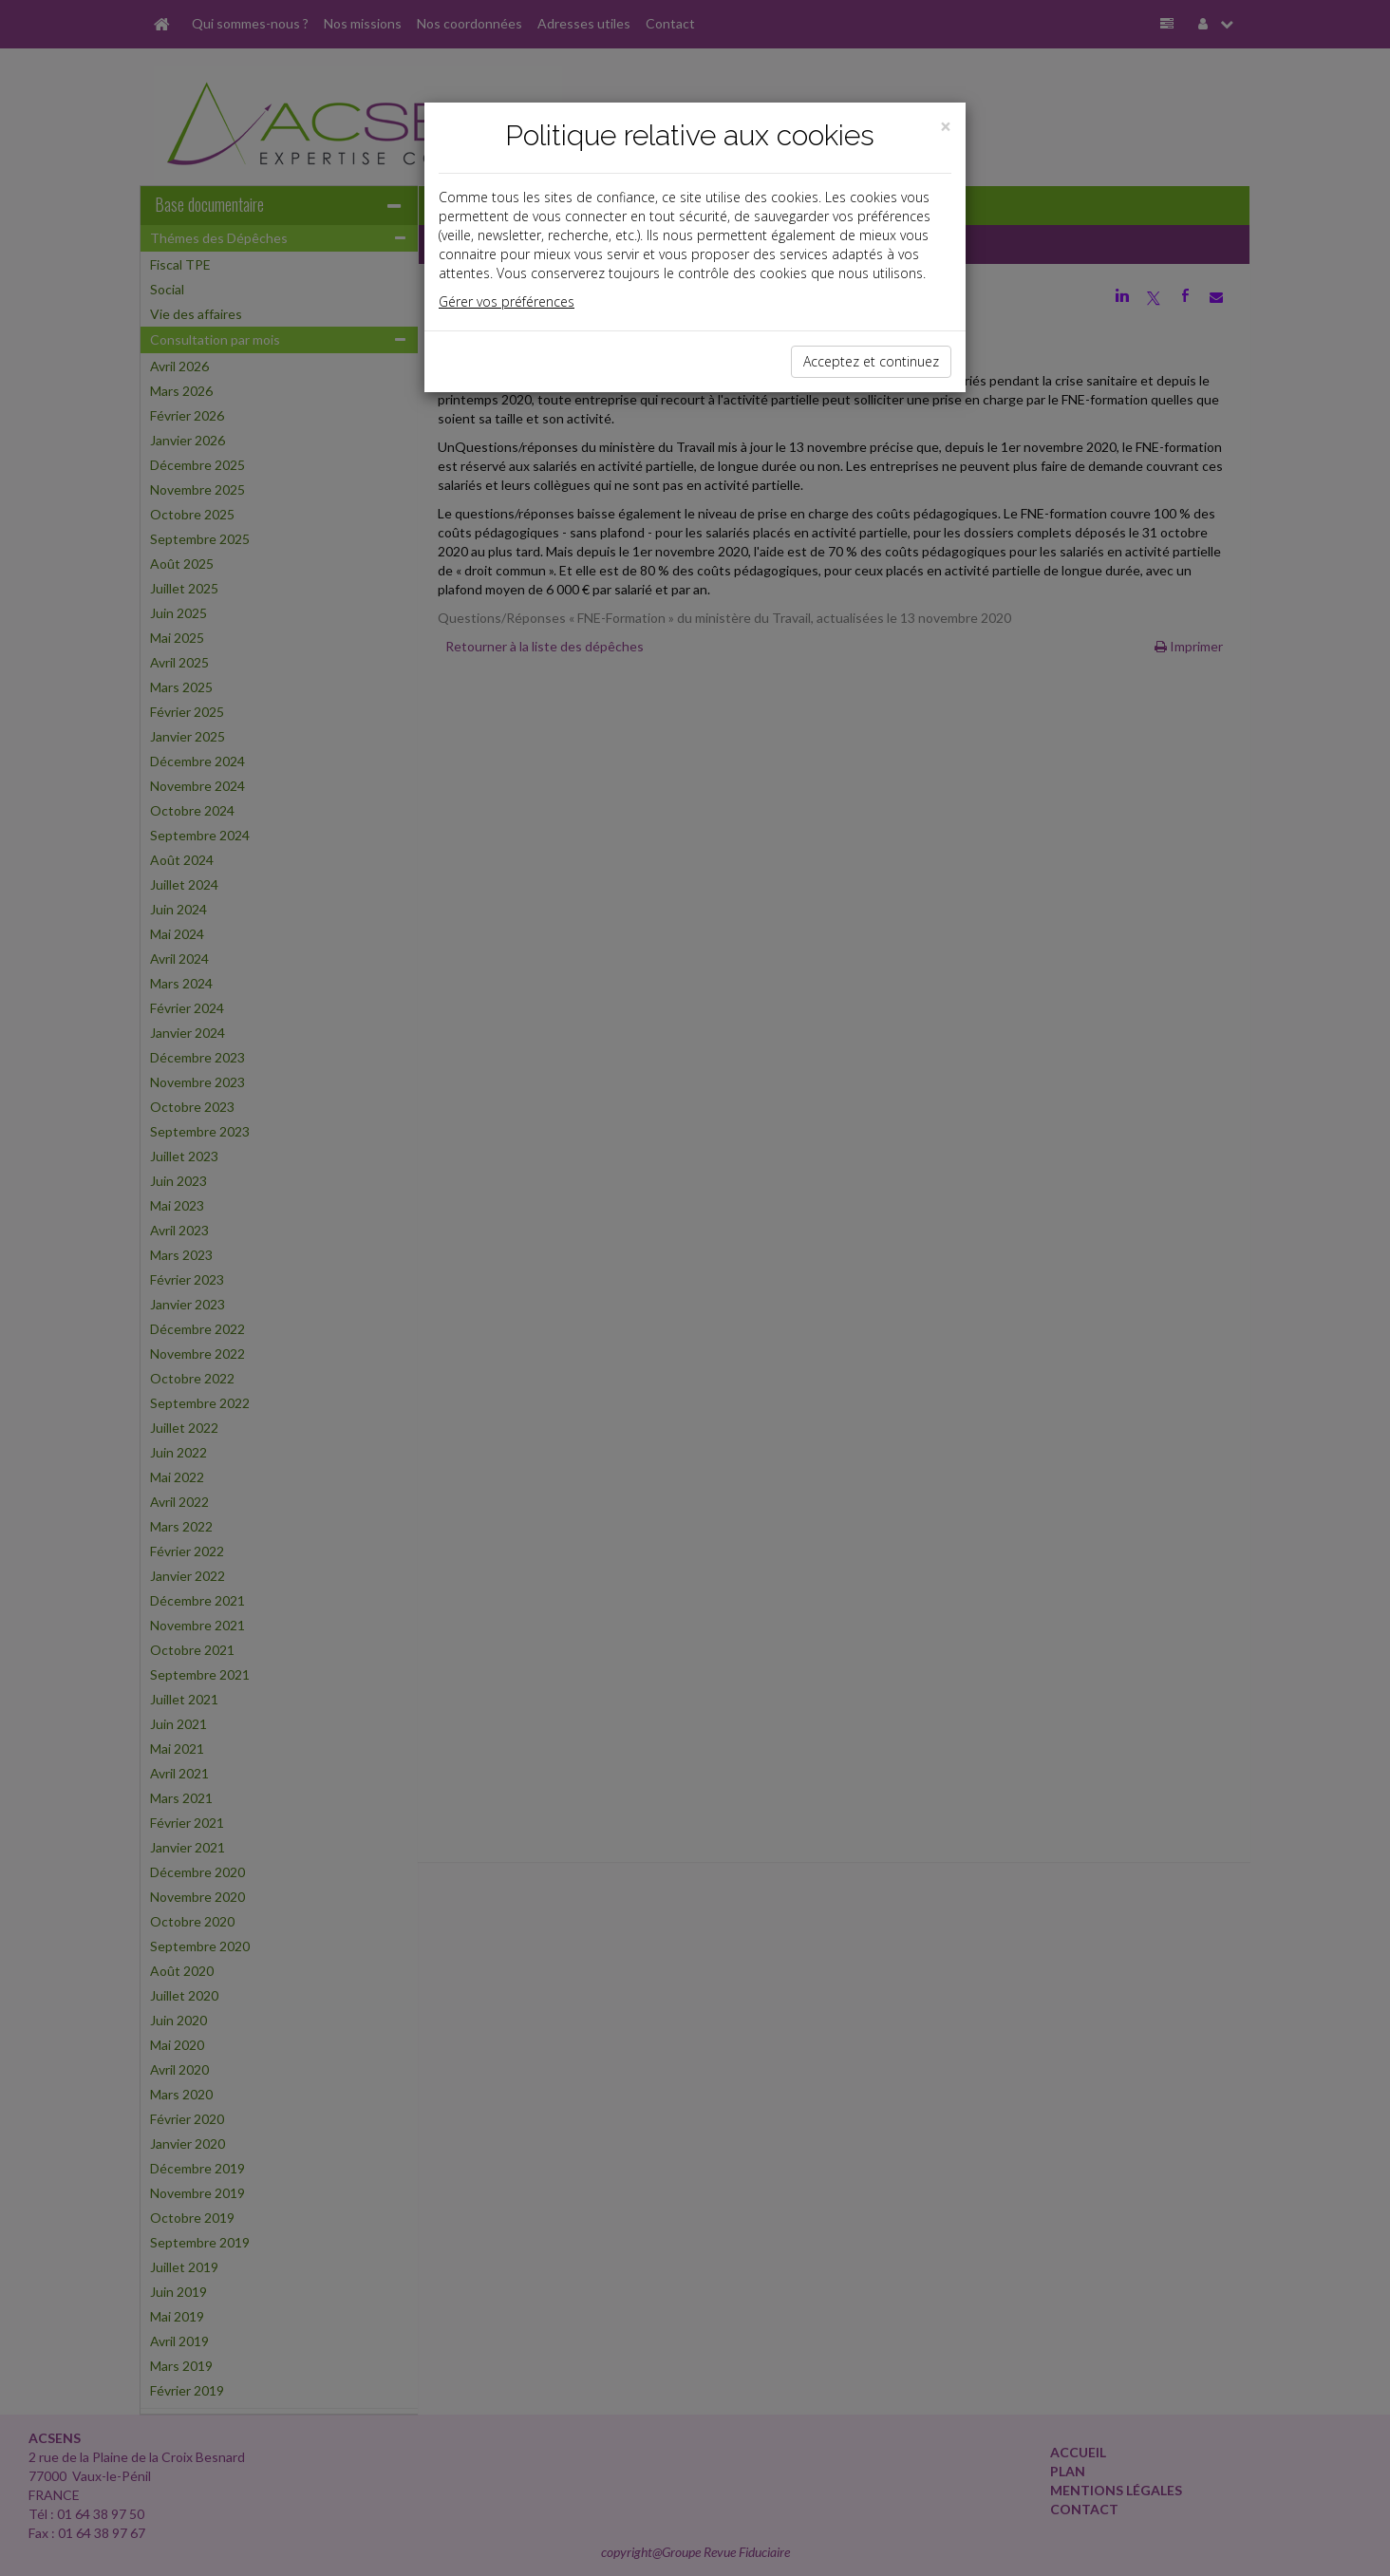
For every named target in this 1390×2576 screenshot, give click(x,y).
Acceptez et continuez (871, 361)
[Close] (945, 127)
